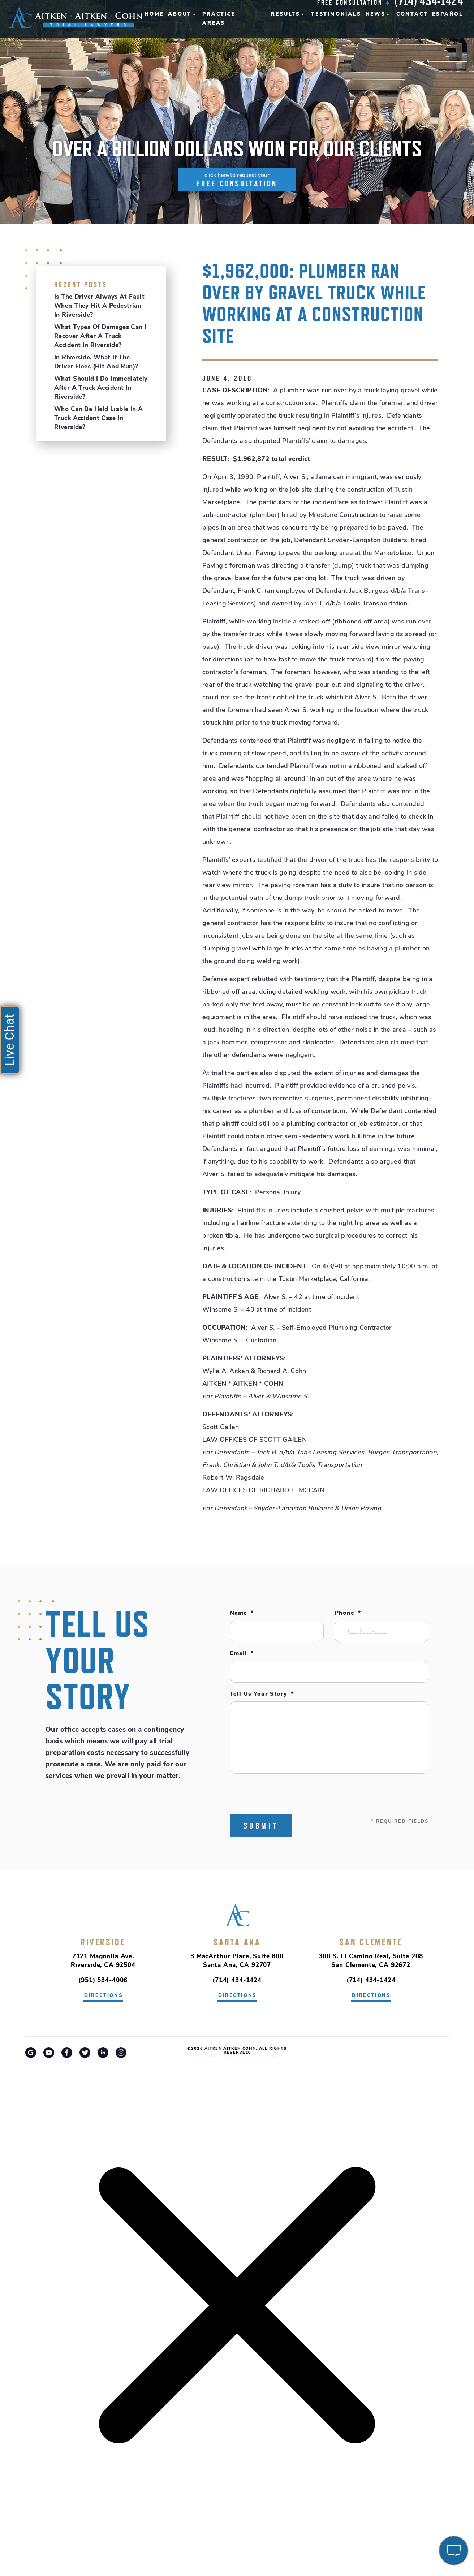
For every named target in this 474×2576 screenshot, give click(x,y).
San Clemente (370, 1942)
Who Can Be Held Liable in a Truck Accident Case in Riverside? (98, 418)
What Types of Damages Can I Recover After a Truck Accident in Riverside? (100, 336)
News (375, 14)
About (179, 14)
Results (285, 14)
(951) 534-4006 (103, 1980)
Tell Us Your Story (262, 1694)
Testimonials (336, 14)
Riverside (103, 1942)
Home (154, 14)
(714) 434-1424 (237, 1980)
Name (242, 1613)
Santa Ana (237, 1942)
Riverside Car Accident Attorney (237, 2057)
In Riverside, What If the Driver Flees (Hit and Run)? (96, 362)
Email (242, 1654)
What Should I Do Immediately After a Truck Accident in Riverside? (101, 388)
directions (103, 1995)
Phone (348, 1613)
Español (447, 14)
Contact (412, 14)
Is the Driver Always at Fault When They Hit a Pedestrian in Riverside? (99, 306)
